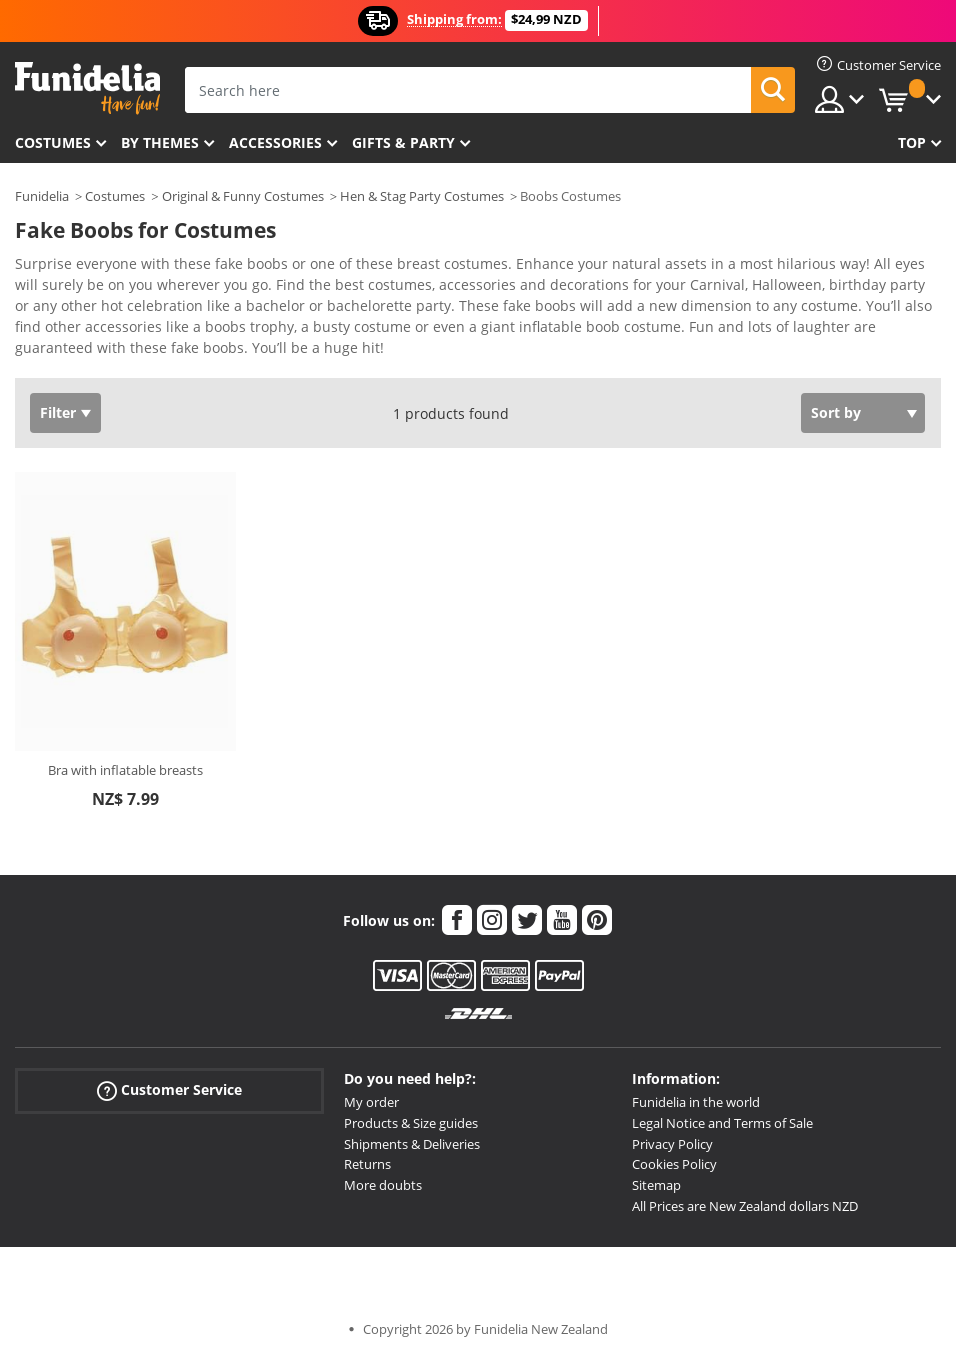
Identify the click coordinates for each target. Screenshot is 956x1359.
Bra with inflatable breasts (125, 770)
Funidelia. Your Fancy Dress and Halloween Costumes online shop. (87, 88)
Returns (367, 1164)
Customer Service (169, 1090)
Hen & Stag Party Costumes (422, 196)
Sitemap (656, 1185)
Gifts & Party (403, 142)
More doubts (383, 1185)
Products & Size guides (411, 1123)
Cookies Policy (674, 1164)
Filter (58, 412)
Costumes (53, 142)
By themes (160, 142)
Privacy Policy (672, 1144)
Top (912, 142)
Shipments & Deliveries (412, 1144)
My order (371, 1102)
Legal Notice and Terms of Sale (722, 1123)
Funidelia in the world (696, 1102)
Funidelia (42, 196)
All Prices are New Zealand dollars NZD (745, 1206)
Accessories (275, 142)
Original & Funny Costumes (243, 196)
